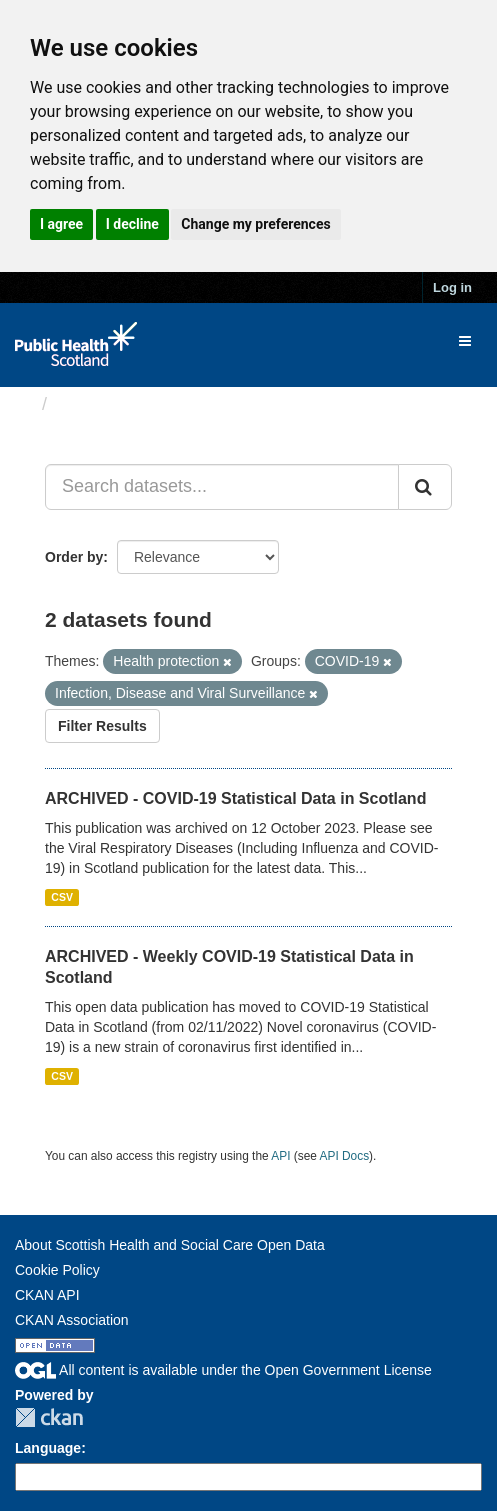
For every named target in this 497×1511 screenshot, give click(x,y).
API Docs (345, 1156)
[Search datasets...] (222, 487)
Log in (452, 287)
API (280, 1156)
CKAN (49, 1417)
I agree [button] (61, 224)
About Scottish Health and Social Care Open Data (170, 1245)
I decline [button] (132, 224)
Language (48, 1448)
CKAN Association (72, 1320)
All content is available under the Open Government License (223, 1370)
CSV (62, 897)
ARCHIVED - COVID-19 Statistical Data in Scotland (235, 798)
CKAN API (47, 1295)
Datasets (94, 404)
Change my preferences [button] (255, 224)
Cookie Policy (57, 1270)
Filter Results (102, 726)
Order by (74, 557)
